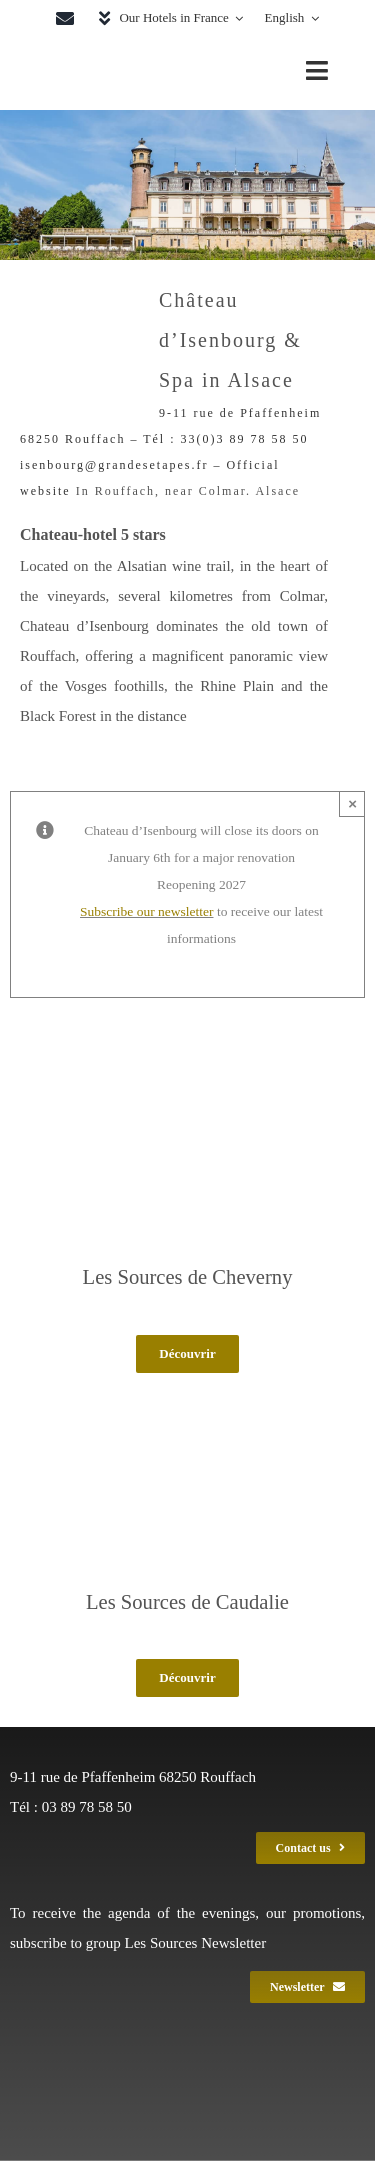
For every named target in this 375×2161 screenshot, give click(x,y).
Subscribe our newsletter (146, 911)
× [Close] (352, 803)
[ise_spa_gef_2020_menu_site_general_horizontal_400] (124, 52)
